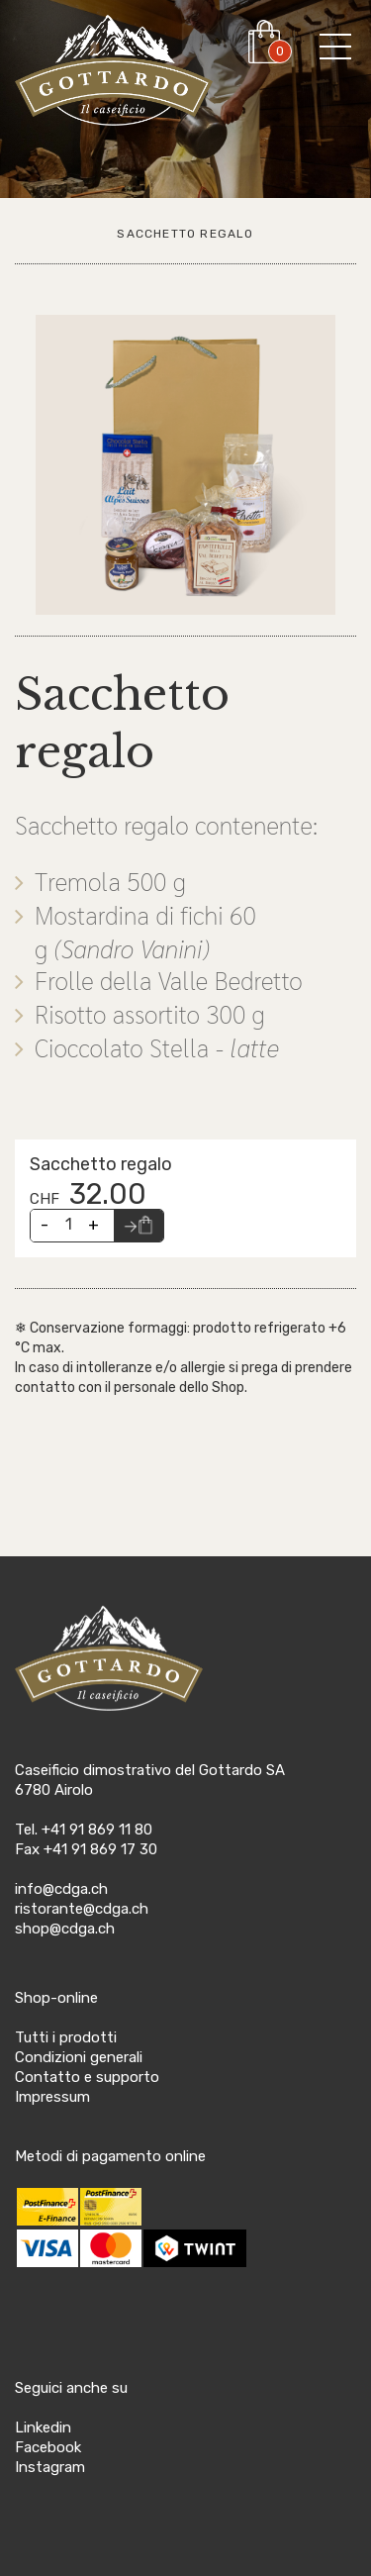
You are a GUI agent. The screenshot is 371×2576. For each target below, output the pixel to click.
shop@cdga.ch (65, 1928)
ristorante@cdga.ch (81, 1909)
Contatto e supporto (87, 2077)
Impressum (52, 2097)
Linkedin (43, 2427)
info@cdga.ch (61, 1889)
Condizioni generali (78, 2057)
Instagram (50, 2467)
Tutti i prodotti (66, 2037)
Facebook (48, 2447)
